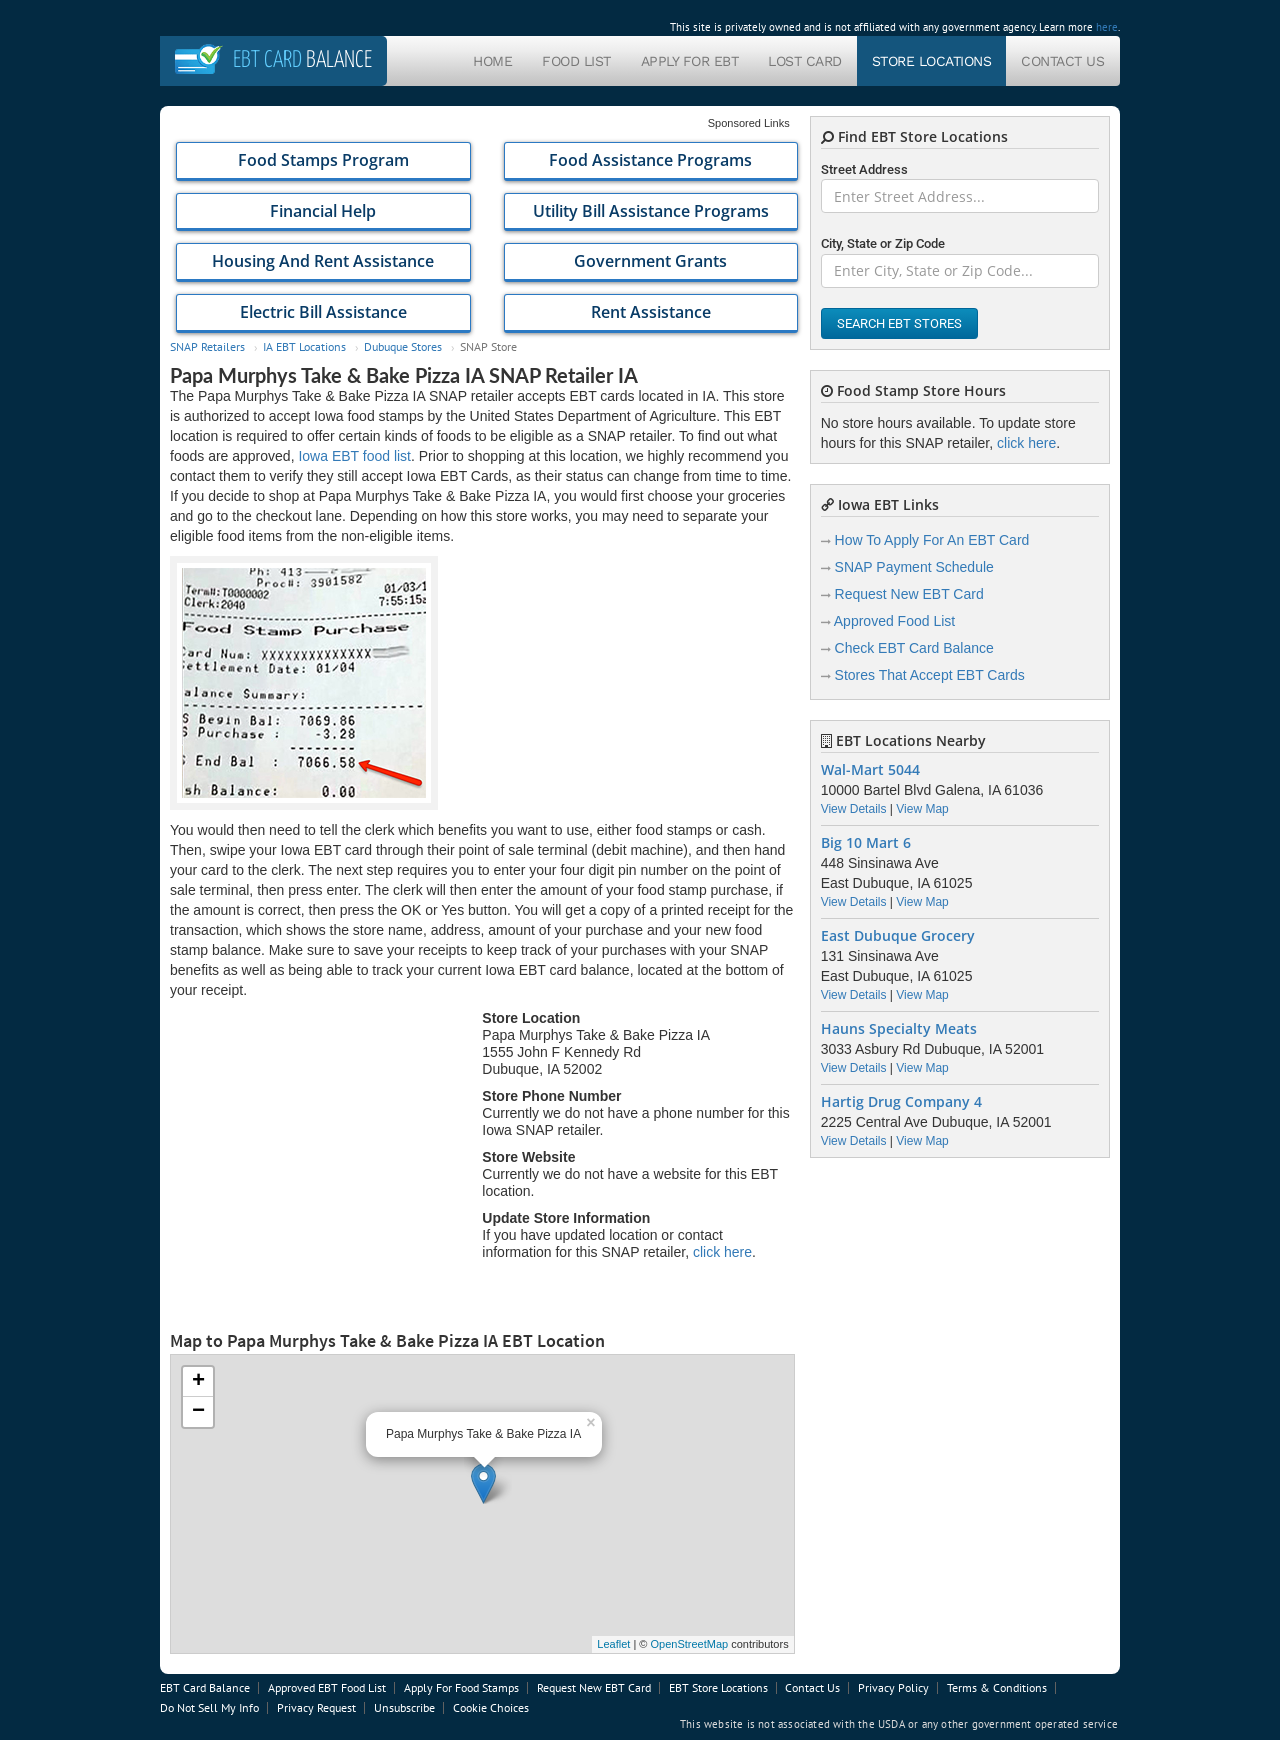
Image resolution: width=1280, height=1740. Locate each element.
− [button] (198, 1412)
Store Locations (932, 61)
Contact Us (1062, 61)
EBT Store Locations (718, 1687)
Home (492, 61)
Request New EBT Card (909, 594)
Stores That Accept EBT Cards (930, 675)
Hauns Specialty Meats (899, 1029)
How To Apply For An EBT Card (932, 540)
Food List (576, 61)
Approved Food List (894, 621)
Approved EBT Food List (327, 1687)
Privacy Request (316, 1707)
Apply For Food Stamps (461, 1687)
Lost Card (805, 61)
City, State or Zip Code (883, 243)
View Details (854, 809)
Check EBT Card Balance (914, 648)
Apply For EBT (690, 61)
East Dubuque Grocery (898, 936)
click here (722, 1252)
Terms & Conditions (997, 1687)
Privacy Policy (893, 1687)
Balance (302, 60)
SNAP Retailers (207, 346)
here (1107, 27)
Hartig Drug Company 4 (901, 1102)
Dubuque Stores (403, 346)
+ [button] (198, 1382)
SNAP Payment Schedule (914, 567)
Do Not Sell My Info (209, 1707)
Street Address (864, 169)
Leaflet (613, 1644)
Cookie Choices (491, 1707)
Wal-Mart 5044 (870, 770)
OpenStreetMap (689, 1644)
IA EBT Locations (304, 346)
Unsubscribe (404, 1707)
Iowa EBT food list (354, 456)
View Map (922, 809)
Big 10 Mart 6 (866, 843)
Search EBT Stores (899, 323)
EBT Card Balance (205, 1687)
